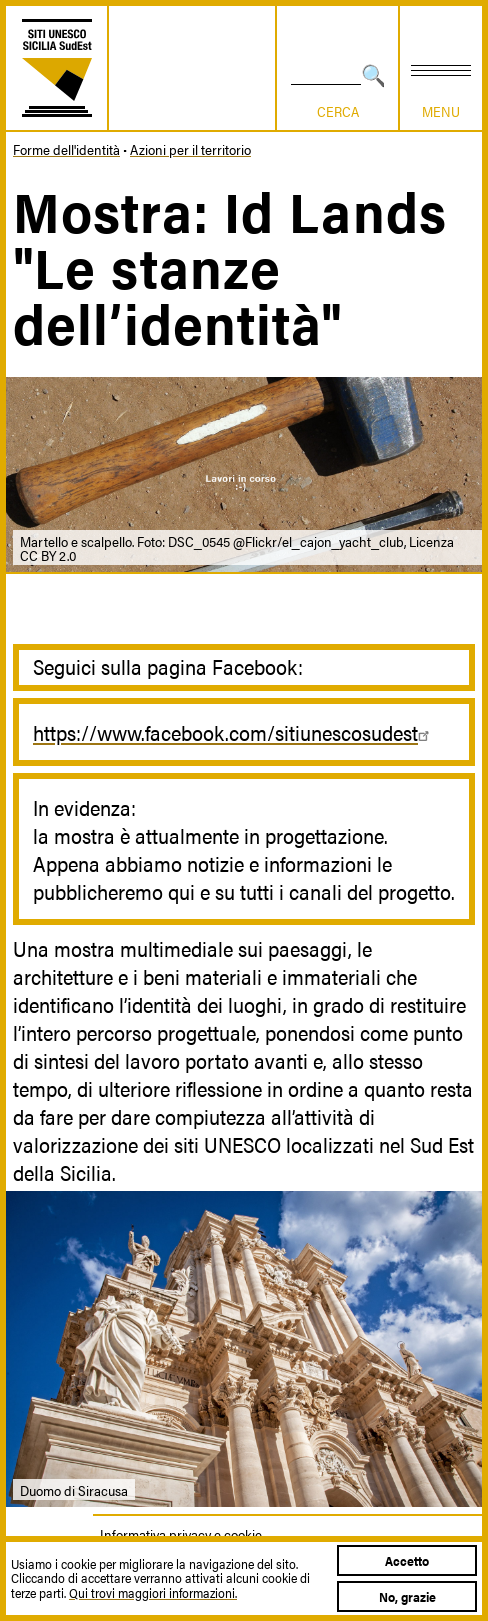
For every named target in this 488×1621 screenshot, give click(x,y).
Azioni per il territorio (190, 149)
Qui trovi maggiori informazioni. (153, 1592)
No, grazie (407, 1596)
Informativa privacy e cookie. (182, 1534)
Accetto (407, 1560)
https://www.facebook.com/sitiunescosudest (234, 732)
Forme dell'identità (66, 149)
